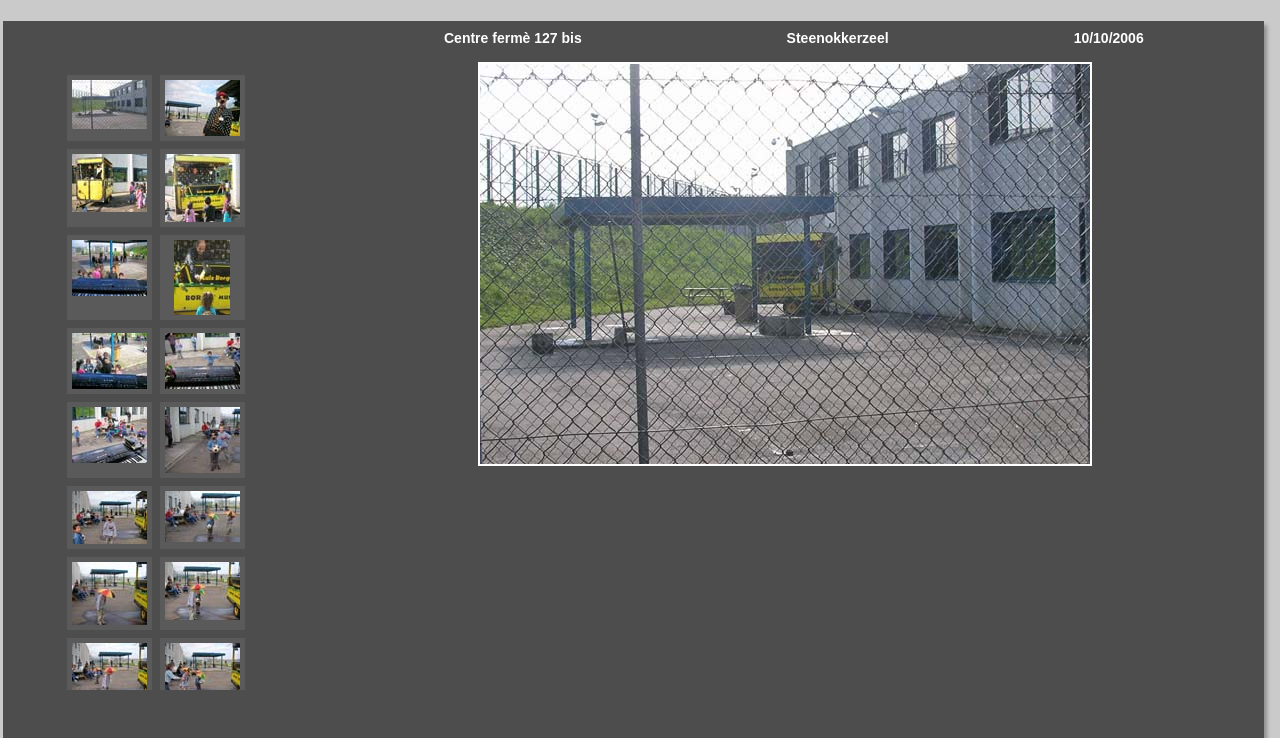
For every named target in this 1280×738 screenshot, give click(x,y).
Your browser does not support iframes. (155, 371)
